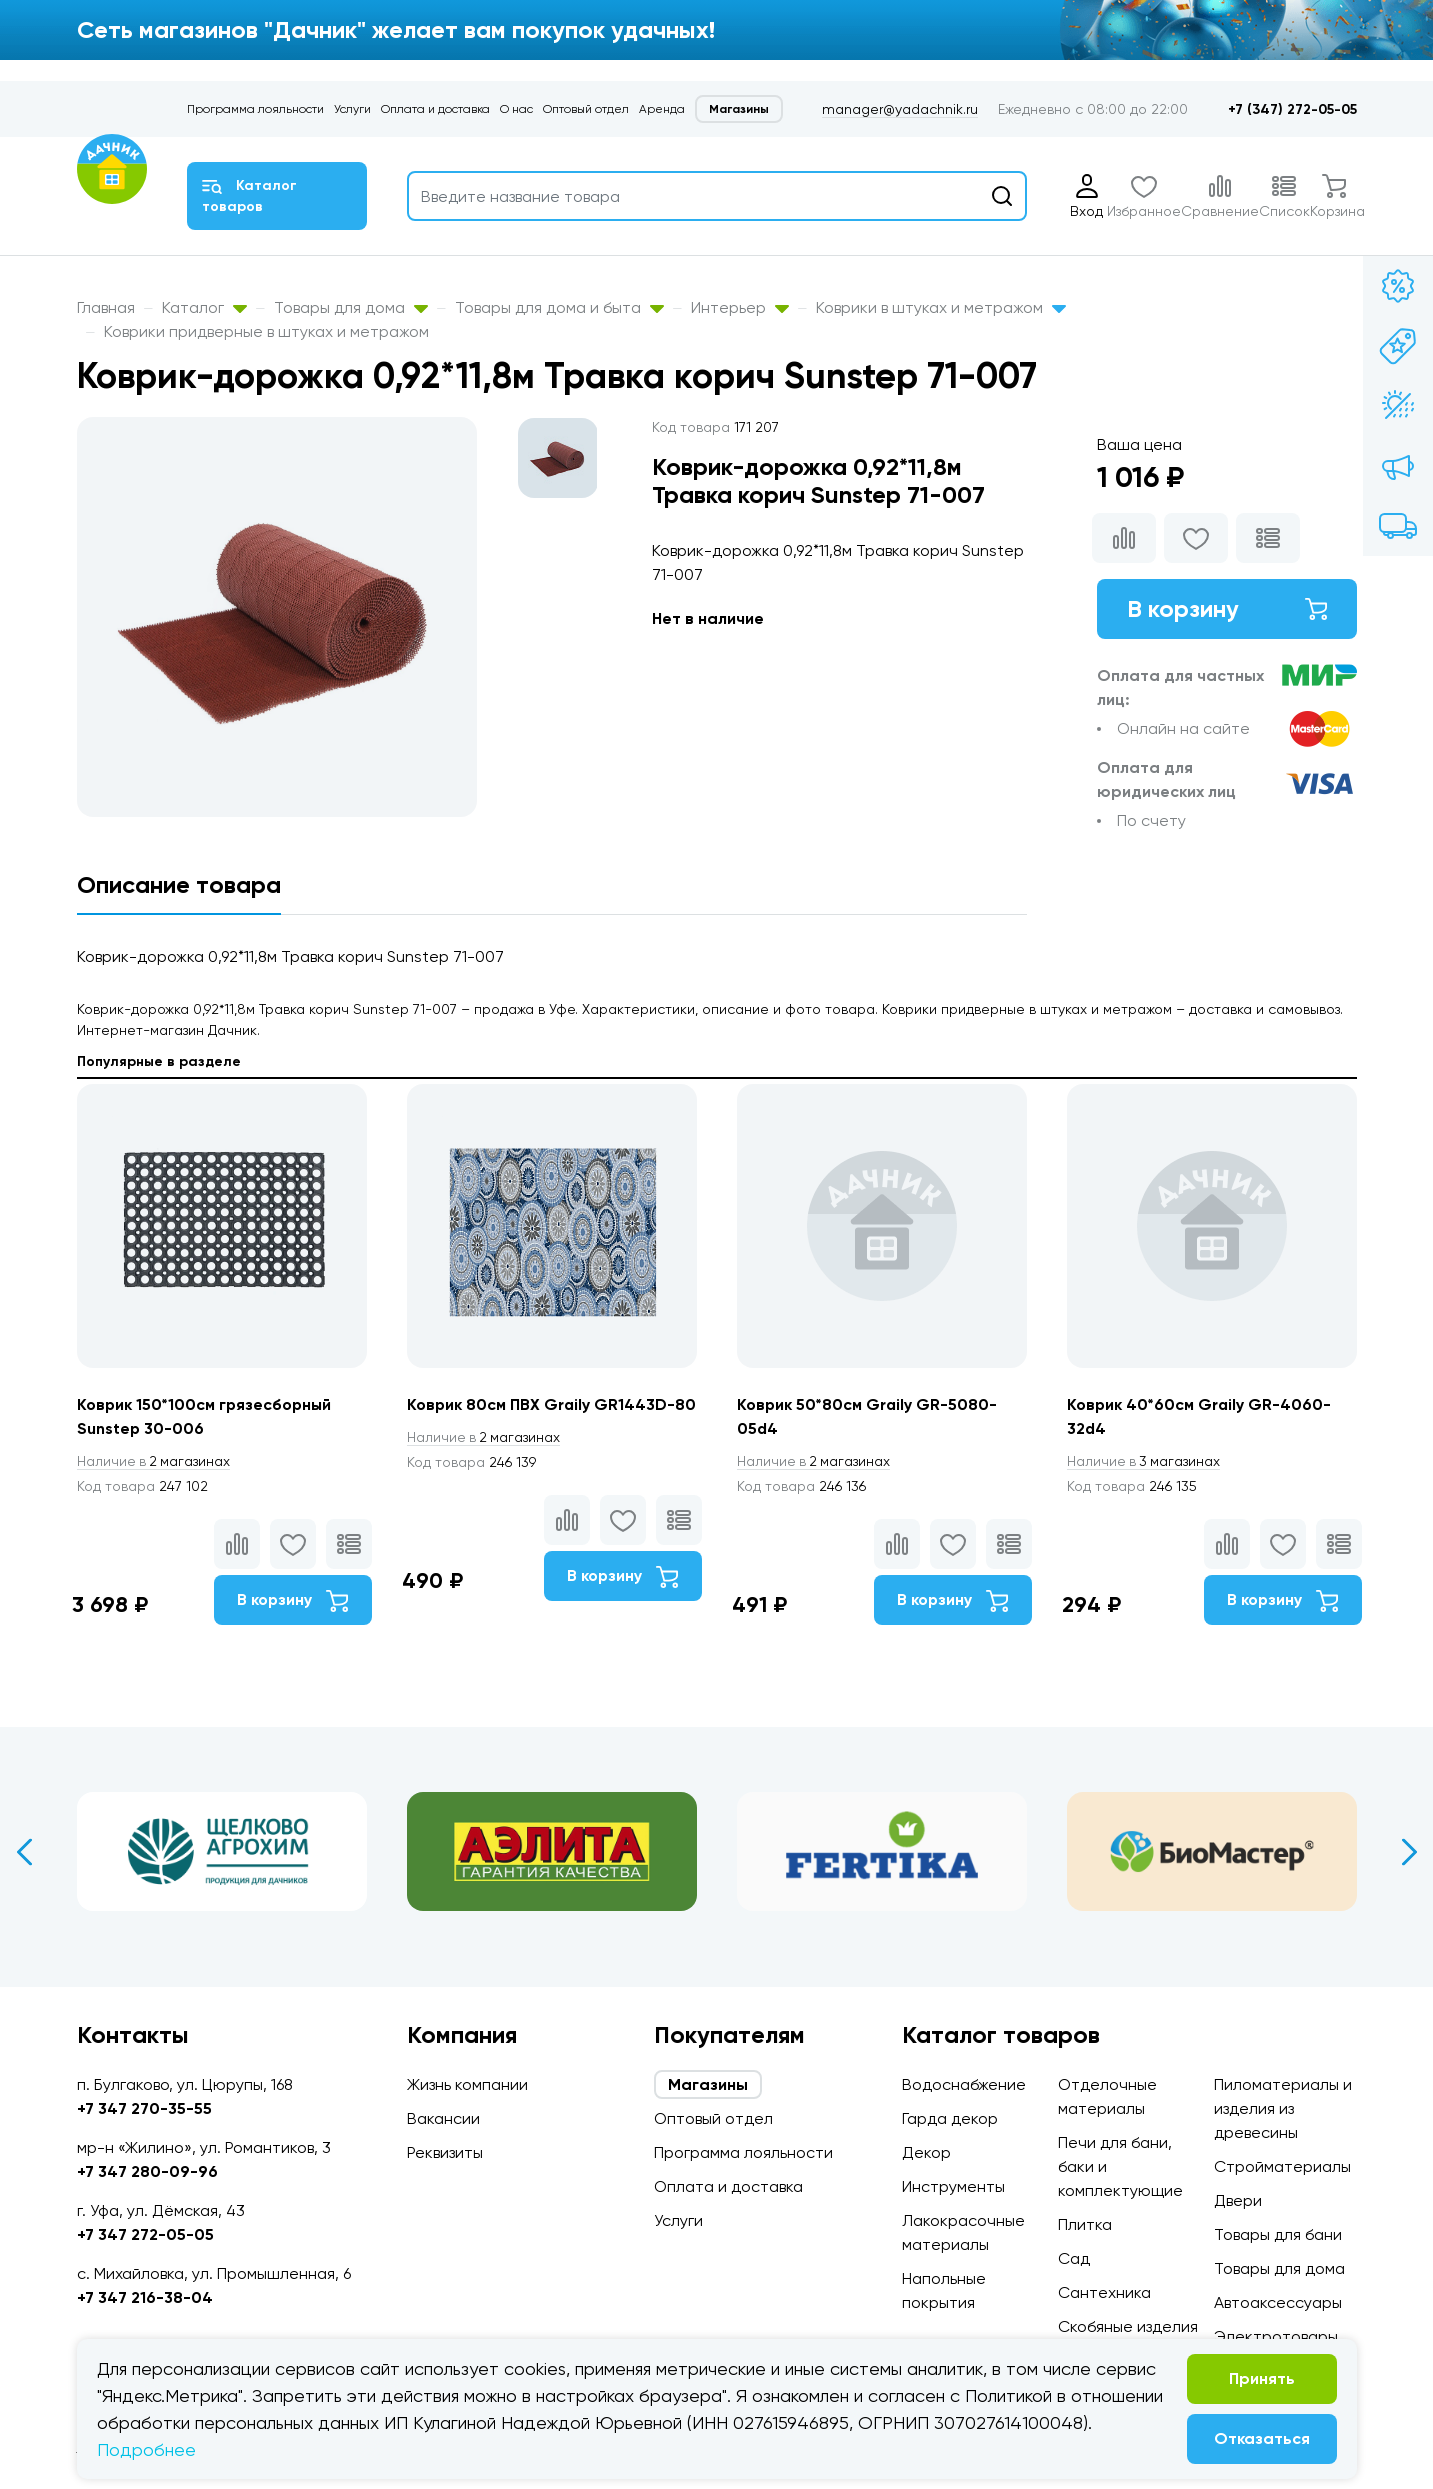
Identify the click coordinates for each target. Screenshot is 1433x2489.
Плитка (1085, 2224)
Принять (1262, 2378)
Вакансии (443, 2118)
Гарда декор (950, 2118)
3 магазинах (1145, 1461)
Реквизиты (445, 2152)
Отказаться (1262, 2438)
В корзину (1227, 608)
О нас (516, 109)
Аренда (662, 109)
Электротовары (1276, 2336)
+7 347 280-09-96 (147, 2171)
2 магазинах (155, 1461)
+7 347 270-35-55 (144, 2108)
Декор (926, 2152)
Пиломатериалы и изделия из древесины (1283, 2108)
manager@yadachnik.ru (900, 109)
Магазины (739, 109)
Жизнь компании (467, 2084)
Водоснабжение (964, 2084)
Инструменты (953, 2186)
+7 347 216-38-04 (145, 2297)
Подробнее (146, 2449)
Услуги (352, 109)
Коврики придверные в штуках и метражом (266, 331)
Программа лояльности (255, 109)
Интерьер (740, 307)
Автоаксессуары (1278, 2302)
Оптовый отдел (586, 109)
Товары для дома (351, 307)
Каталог (204, 307)
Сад (1074, 2258)
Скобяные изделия (1128, 2326)
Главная (106, 307)
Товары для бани (1278, 2234)
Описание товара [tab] (179, 884)
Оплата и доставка (435, 109)
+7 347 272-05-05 (145, 2234)
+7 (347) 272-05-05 (1292, 109)
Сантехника (1104, 2292)
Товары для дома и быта (559, 307)
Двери (1238, 2200)
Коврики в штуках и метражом (941, 307)
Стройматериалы (1282, 2166)
